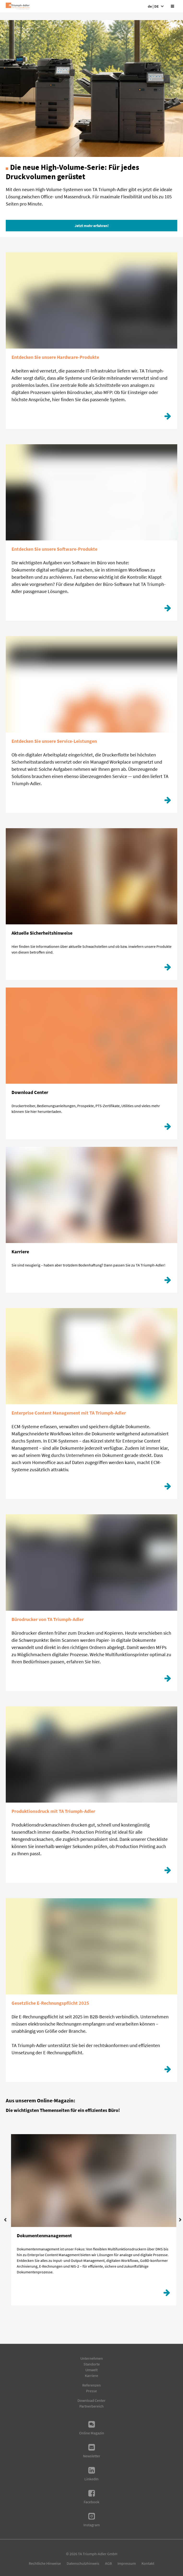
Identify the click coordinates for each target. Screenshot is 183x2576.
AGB (108, 2563)
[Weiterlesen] (167, 417)
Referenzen (91, 2385)
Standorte (91, 2364)
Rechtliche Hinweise (45, 2563)
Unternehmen (91, 2358)
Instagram (91, 2519)
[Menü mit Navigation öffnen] (172, 6)
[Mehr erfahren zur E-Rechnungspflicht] (167, 2070)
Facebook (91, 2496)
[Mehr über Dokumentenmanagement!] (167, 2294)
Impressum (127, 2563)
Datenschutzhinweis (83, 2563)
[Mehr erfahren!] (167, 1281)
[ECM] (167, 1487)
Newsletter (91, 2450)
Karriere (91, 2375)
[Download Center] (167, 1127)
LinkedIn (91, 2473)
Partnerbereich (91, 2406)
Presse (91, 2390)
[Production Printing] (167, 1871)
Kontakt (148, 2563)
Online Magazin (91, 2428)
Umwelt (91, 2369)
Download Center (91, 2400)
